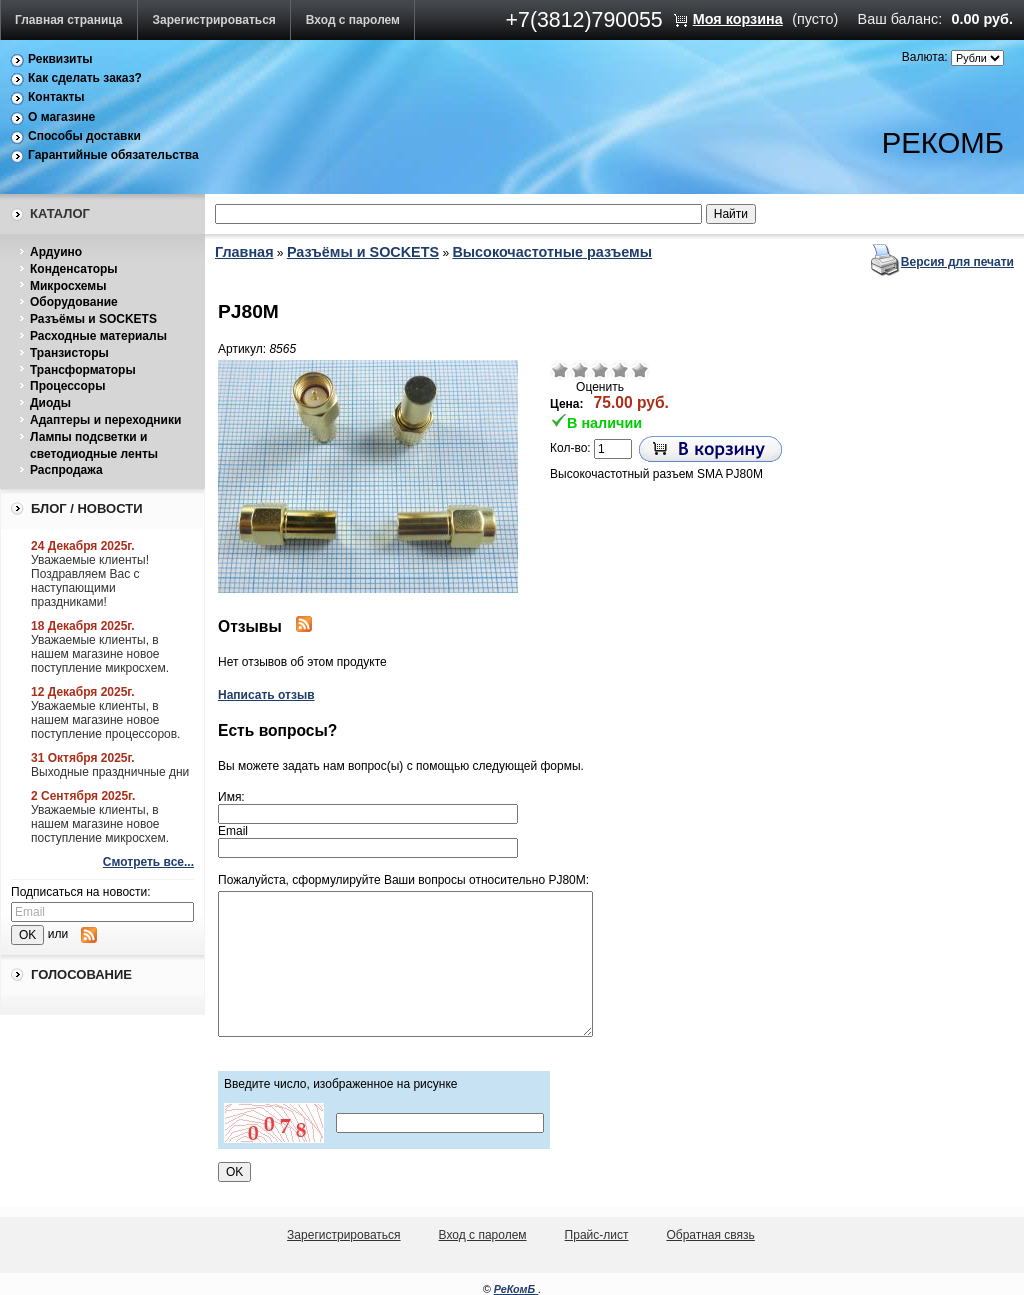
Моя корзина (738, 19)
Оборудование (74, 302)
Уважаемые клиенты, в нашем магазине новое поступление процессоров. (105, 720)
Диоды (50, 403)
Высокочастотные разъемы (552, 252)
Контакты (56, 97)
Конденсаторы (74, 269)
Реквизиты (60, 59)
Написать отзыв (266, 695)
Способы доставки (84, 136)
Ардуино (56, 252)
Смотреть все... (148, 862)
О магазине (61, 117)
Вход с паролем (353, 20)
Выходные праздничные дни (110, 772)
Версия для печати (957, 262)
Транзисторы (69, 353)
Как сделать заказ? (85, 78)
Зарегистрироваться (214, 20)
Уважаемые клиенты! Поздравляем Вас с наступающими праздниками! (90, 581)
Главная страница (69, 20)
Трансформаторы (83, 370)
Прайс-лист (597, 1235)
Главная (244, 252)
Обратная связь (710, 1235)
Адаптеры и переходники (105, 420)
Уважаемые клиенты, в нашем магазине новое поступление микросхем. (100, 654)
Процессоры (67, 386)
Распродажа (66, 470)
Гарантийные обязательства (113, 155)
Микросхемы (68, 286)
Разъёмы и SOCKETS (93, 319)
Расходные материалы (98, 336)
